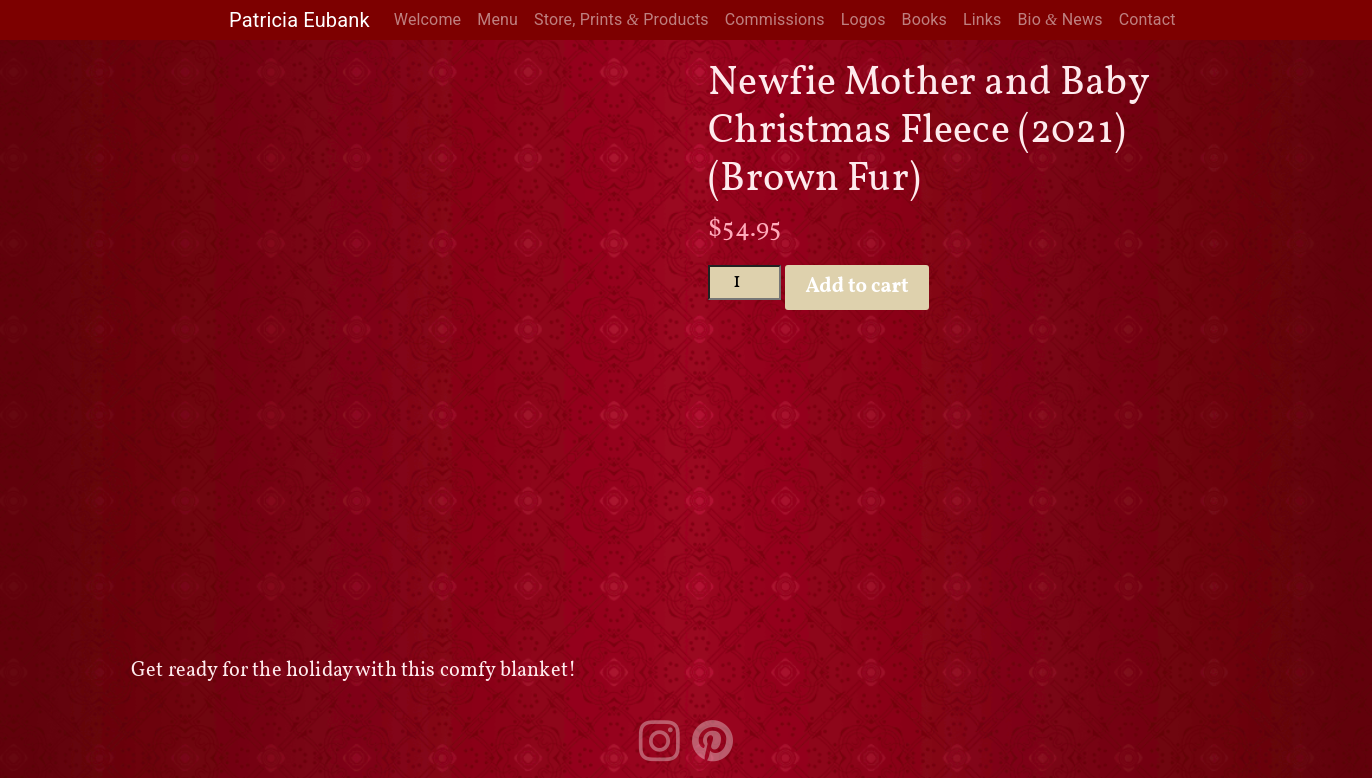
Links (982, 19)
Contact (1147, 19)
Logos (863, 19)
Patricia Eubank (299, 20)
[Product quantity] (744, 282)
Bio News (1059, 19)
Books (924, 19)
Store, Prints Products (621, 19)
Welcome (427, 19)
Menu (497, 19)
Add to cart (857, 287)
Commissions (775, 19)
